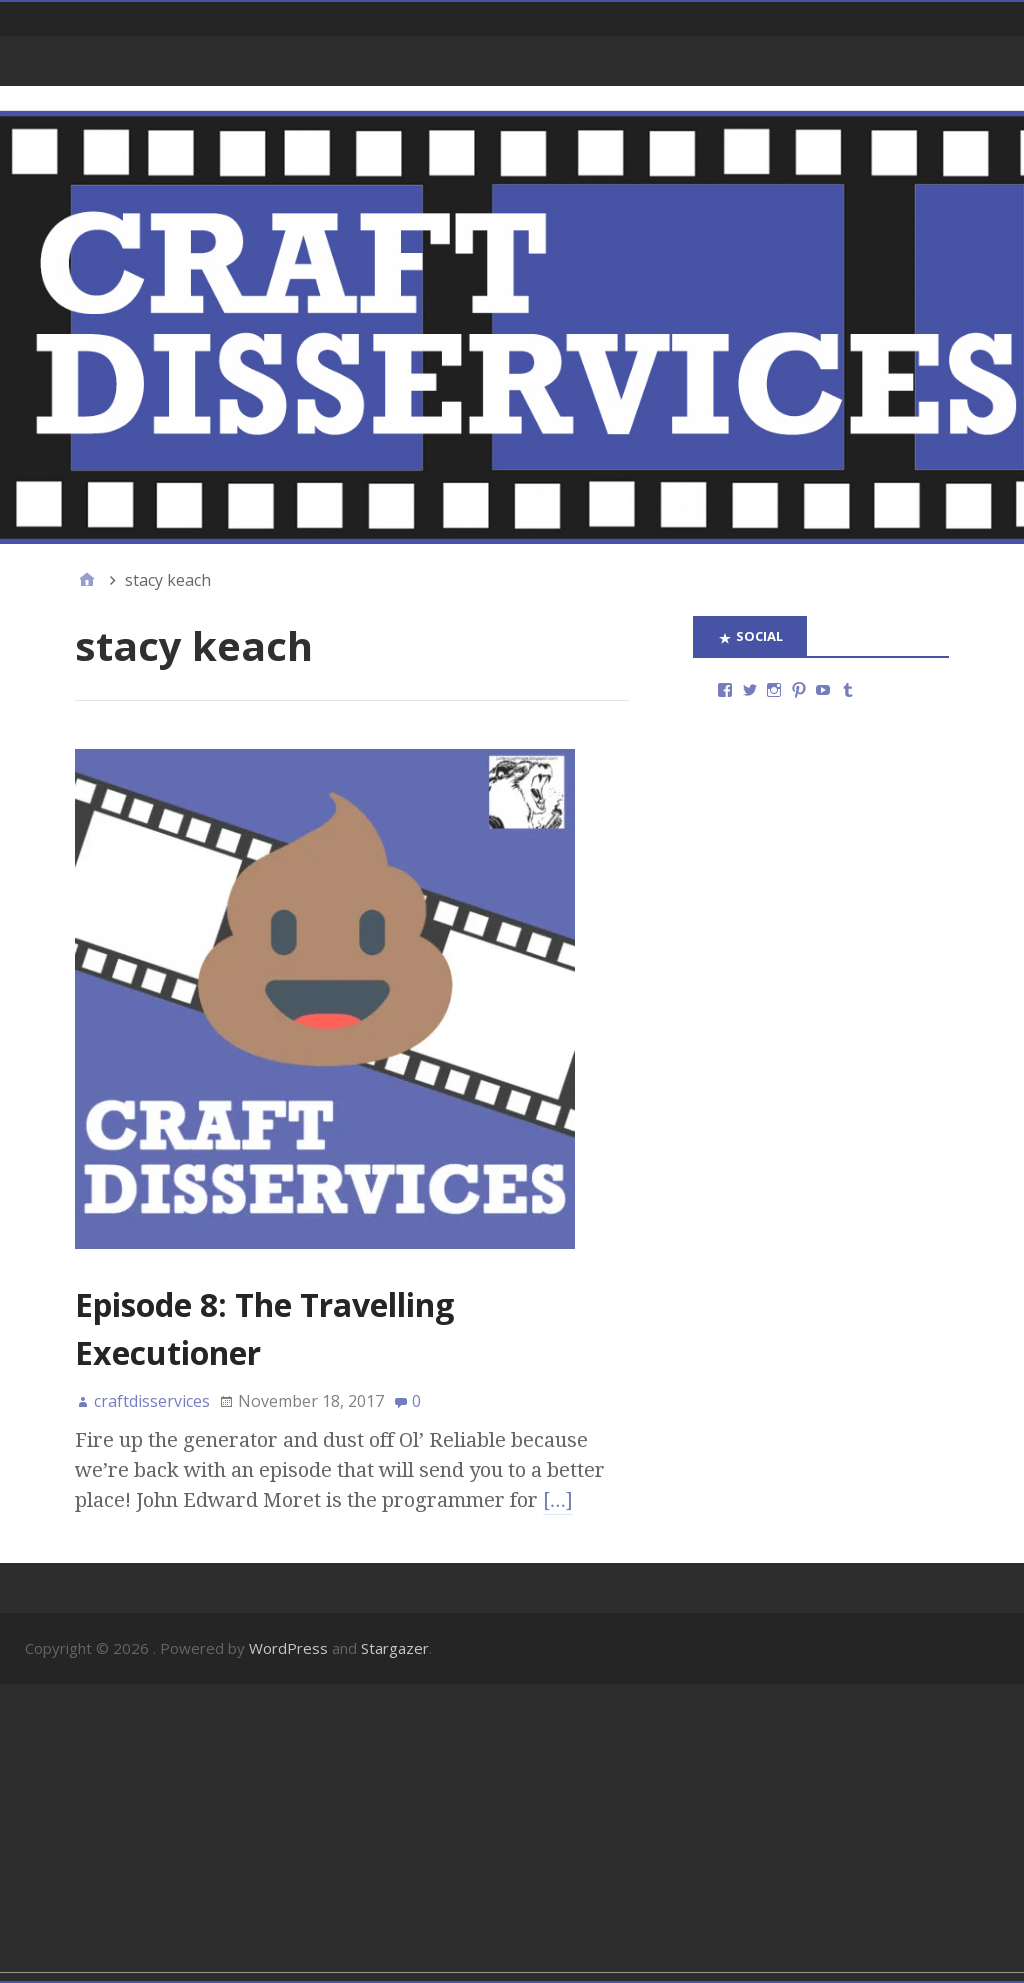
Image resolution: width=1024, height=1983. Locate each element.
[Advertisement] (512, 1832)
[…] (558, 1500)
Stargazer (395, 1648)
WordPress (288, 1648)
